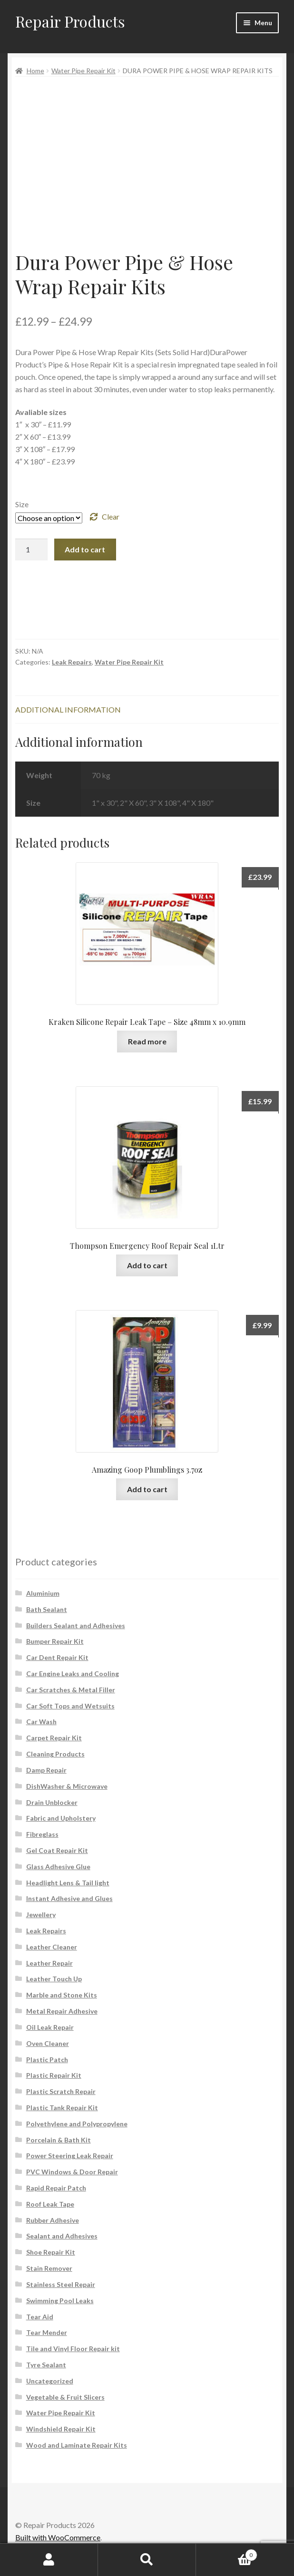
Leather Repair (49, 1963)
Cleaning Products (55, 1754)
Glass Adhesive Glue (58, 1866)
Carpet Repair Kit (54, 1738)
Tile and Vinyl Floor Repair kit (73, 2348)
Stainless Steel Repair (60, 2284)
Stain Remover (49, 2268)
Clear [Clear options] (110, 516)
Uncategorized (49, 2381)
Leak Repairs (72, 662)
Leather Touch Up (54, 1979)
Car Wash (41, 1721)
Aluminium (42, 1593)
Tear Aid (39, 2317)
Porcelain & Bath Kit (58, 2140)
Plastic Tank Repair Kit (62, 2107)
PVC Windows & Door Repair (72, 2172)
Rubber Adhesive (52, 2220)
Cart (226, 2553)
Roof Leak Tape (50, 2204)
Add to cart (85, 549)
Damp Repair (46, 1770)
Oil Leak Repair (50, 2027)
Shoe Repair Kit (50, 2252)
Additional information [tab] (68, 709)
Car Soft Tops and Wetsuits (70, 1706)
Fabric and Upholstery (61, 1818)
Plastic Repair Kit (53, 2075)
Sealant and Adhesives (62, 2236)
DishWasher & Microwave (67, 1786)
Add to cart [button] (147, 1265)
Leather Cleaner (51, 1947)
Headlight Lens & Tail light (67, 1883)
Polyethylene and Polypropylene (76, 2124)
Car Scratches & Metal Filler (70, 1690)
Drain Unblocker (52, 1802)
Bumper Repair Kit (55, 1641)
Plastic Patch (47, 2059)
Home (35, 71)
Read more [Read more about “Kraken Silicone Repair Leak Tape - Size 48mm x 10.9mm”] (147, 1041)
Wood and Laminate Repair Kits (76, 2445)
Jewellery (41, 1914)
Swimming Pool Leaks (60, 2300)
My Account (49, 2560)
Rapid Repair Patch (56, 2188)
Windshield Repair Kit (61, 2429)
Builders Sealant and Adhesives (75, 1625)
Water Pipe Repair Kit (83, 71)
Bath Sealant (46, 1609)
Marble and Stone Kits (61, 1995)
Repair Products (70, 21)
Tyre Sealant (46, 2365)
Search (147, 2560)
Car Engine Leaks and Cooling (72, 1673)
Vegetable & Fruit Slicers (65, 2397)
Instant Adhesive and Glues (69, 1898)
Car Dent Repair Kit (57, 1657)
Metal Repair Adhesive (62, 2011)
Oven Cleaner (47, 2043)
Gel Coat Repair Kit (57, 1850)
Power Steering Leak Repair (69, 2155)
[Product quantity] (31, 549)
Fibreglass (42, 1834)
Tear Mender (46, 2332)
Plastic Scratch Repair (61, 2091)
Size (22, 504)
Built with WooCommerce (57, 2537)
